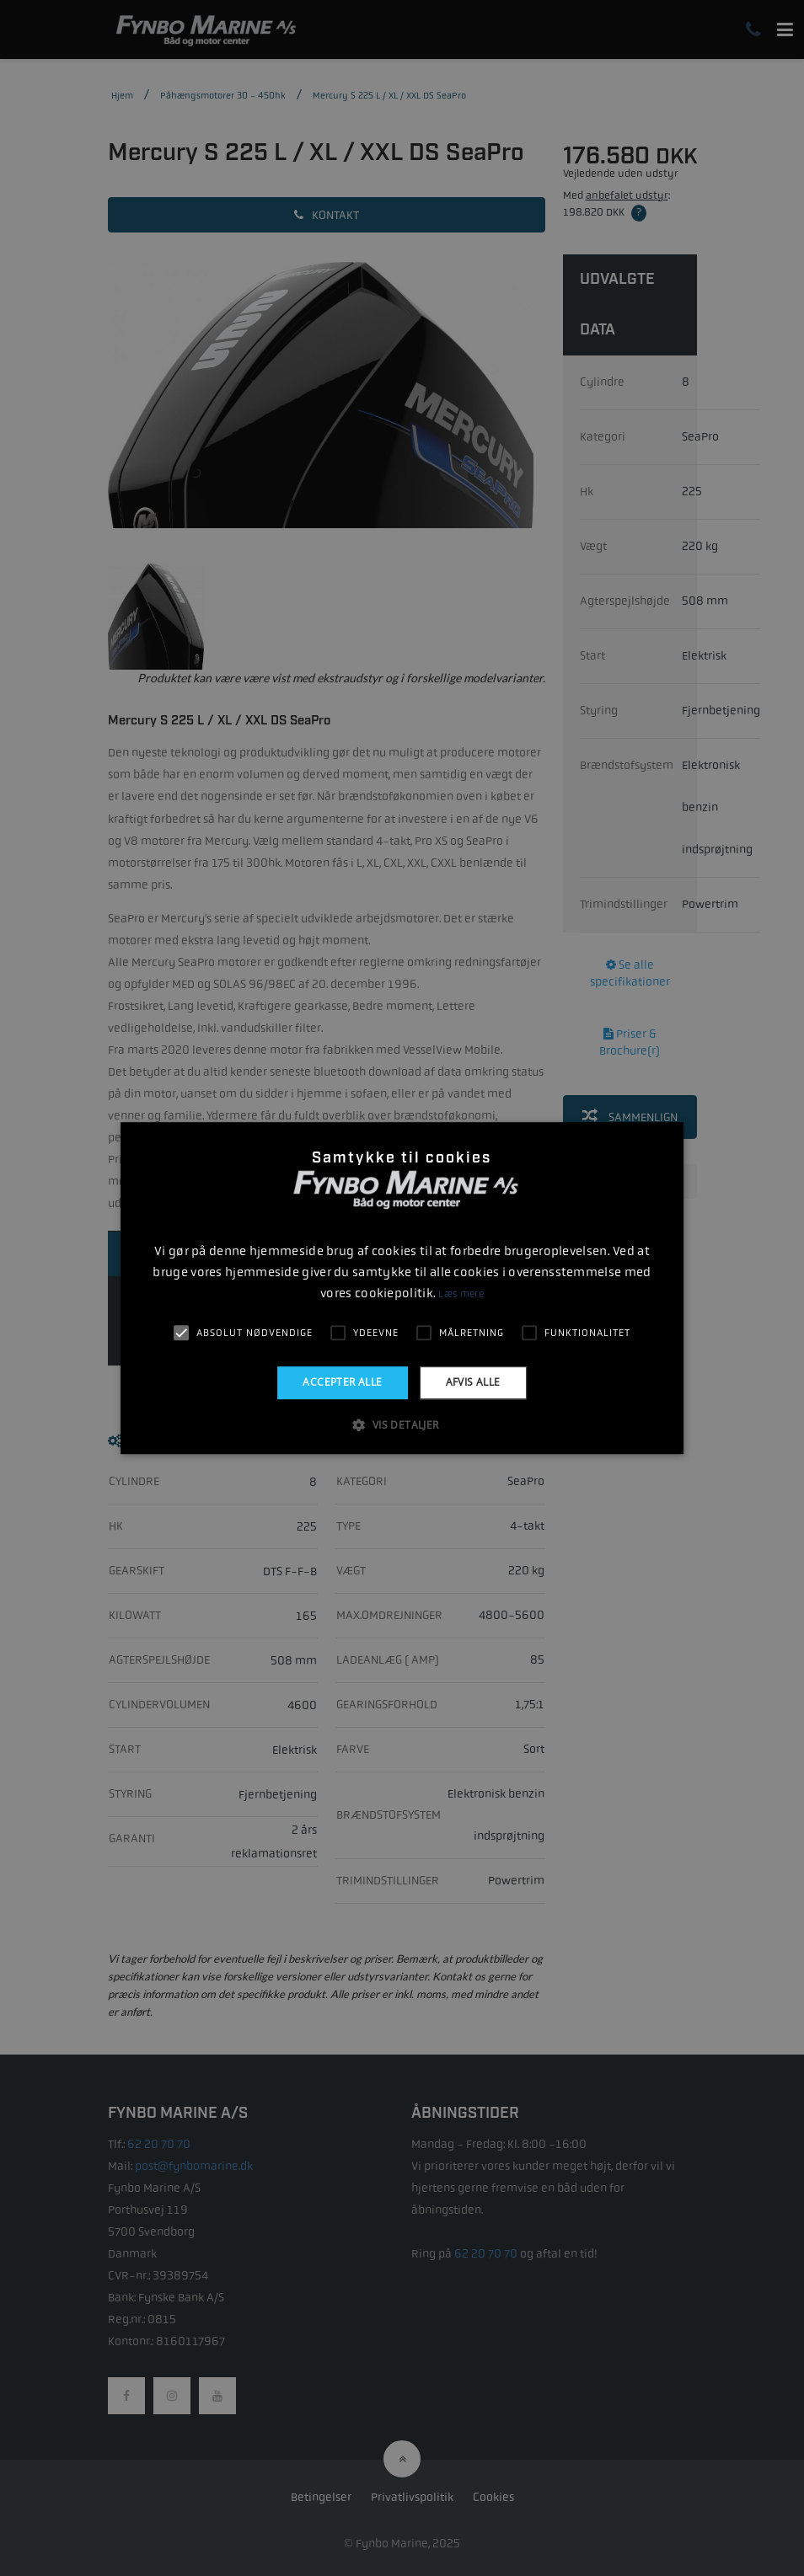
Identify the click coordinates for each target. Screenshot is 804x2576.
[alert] (402, 1288)
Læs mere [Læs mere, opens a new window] (460, 1294)
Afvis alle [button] (473, 1382)
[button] (401, 1424)
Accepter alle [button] (342, 1382)
